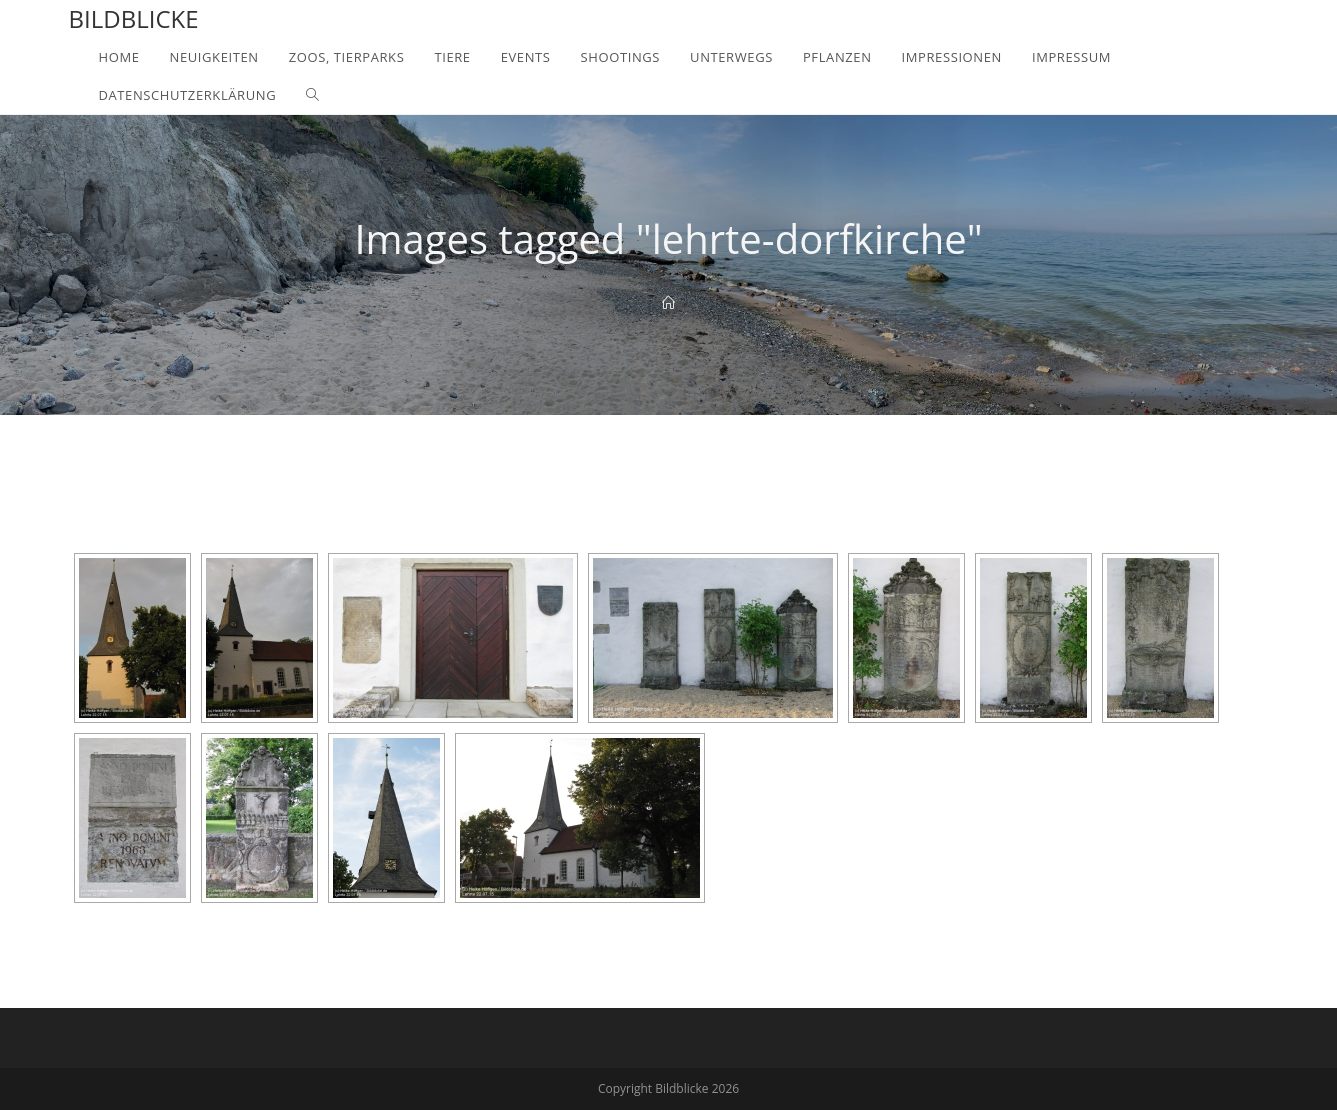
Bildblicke (134, 18)
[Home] (668, 303)
